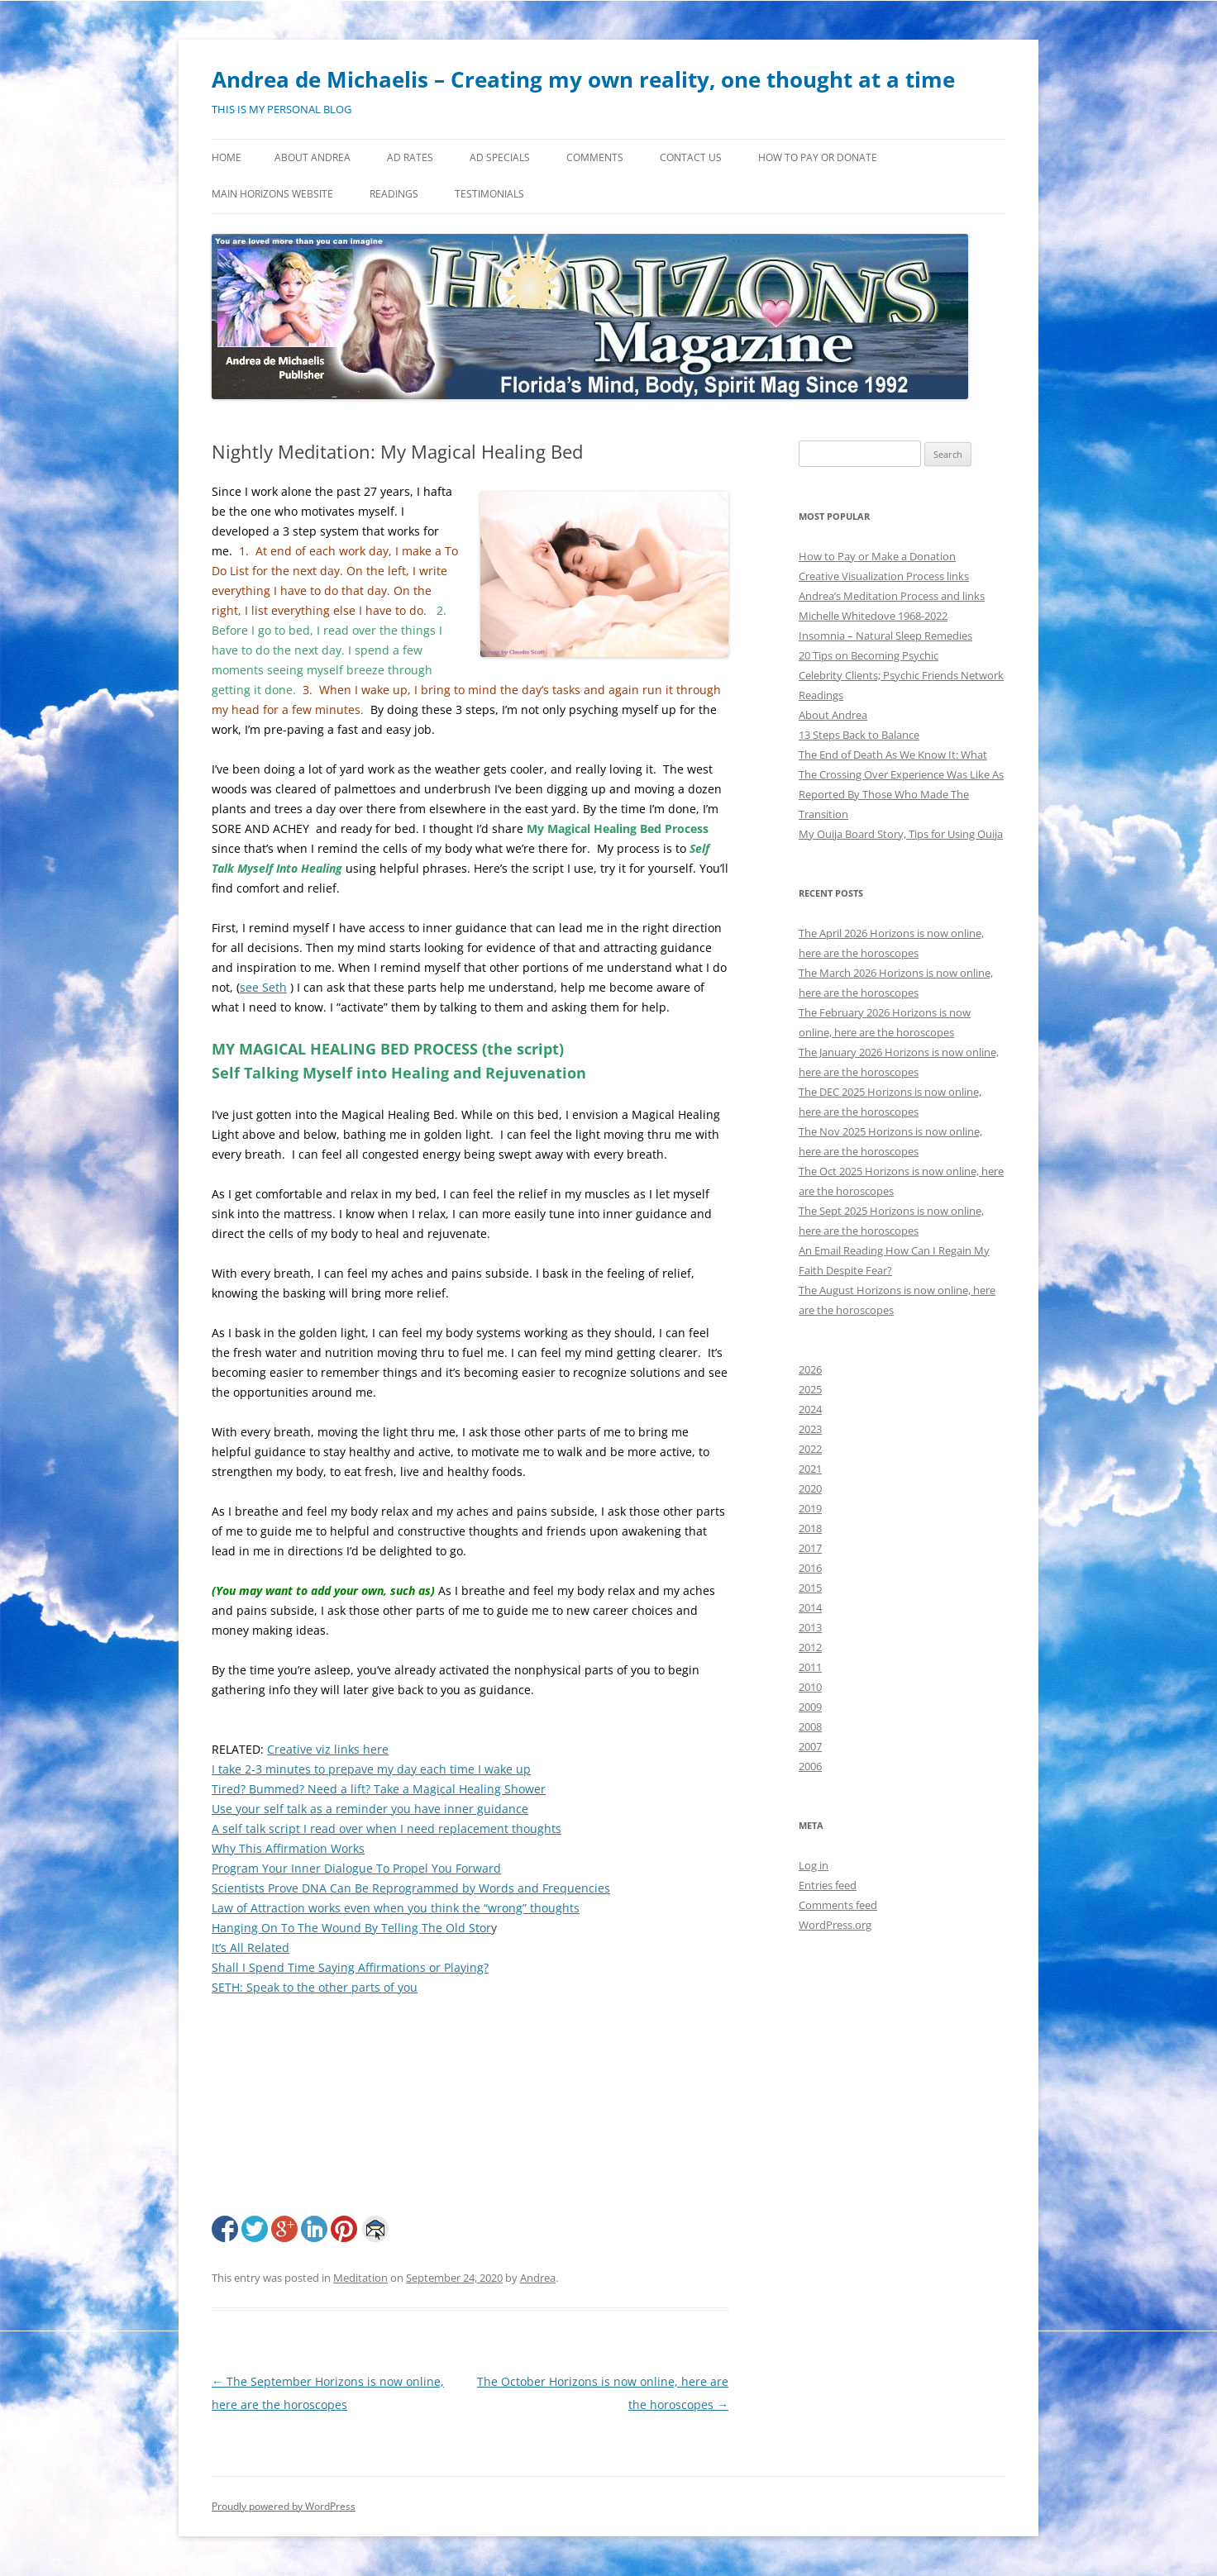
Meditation (360, 2277)
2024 (810, 1409)
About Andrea (312, 157)
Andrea (538, 2277)
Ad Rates (410, 157)
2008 (810, 1726)
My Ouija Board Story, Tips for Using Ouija (901, 833)
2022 (810, 1448)
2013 (810, 1627)
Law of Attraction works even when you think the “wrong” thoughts (396, 1908)
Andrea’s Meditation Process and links (892, 595)
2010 (810, 1686)
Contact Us (691, 157)
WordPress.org (835, 1924)
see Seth (263, 987)
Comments (594, 157)
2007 (810, 1746)
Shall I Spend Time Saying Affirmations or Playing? (350, 1967)
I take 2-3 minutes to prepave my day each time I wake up (371, 1769)
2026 (810, 1369)
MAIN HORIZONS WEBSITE (272, 194)
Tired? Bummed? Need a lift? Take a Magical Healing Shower (379, 1789)
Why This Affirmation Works (288, 1848)
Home (226, 157)
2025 (810, 1389)
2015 (810, 1587)
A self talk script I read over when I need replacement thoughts (386, 1828)
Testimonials (489, 194)
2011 (810, 1666)
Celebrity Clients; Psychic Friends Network (901, 675)
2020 (810, 1488)
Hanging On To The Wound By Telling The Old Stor (351, 1928)
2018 (810, 1528)
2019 (810, 1508)
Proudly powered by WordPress (284, 2506)
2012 (810, 1647)
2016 (810, 1567)
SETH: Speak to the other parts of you (315, 1987)
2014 (810, 1607)
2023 (810, 1428)
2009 (810, 1706)
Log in (813, 1865)
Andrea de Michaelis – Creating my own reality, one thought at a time (583, 79)
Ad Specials (500, 157)
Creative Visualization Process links (884, 576)
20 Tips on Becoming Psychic (868, 655)
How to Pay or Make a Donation (877, 556)
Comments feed (838, 1904)
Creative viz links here (328, 1749)
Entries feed (828, 1885)
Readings (394, 194)
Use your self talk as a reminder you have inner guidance (370, 1809)
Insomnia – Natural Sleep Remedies (885, 635)
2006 (810, 1766)
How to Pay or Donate (817, 157)
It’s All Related (250, 1947)
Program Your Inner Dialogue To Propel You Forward (356, 1868)
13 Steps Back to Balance (859, 734)
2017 (810, 1547)
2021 (810, 1468)
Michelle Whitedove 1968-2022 (873, 615)
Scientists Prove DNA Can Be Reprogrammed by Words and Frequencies (411, 1888)
